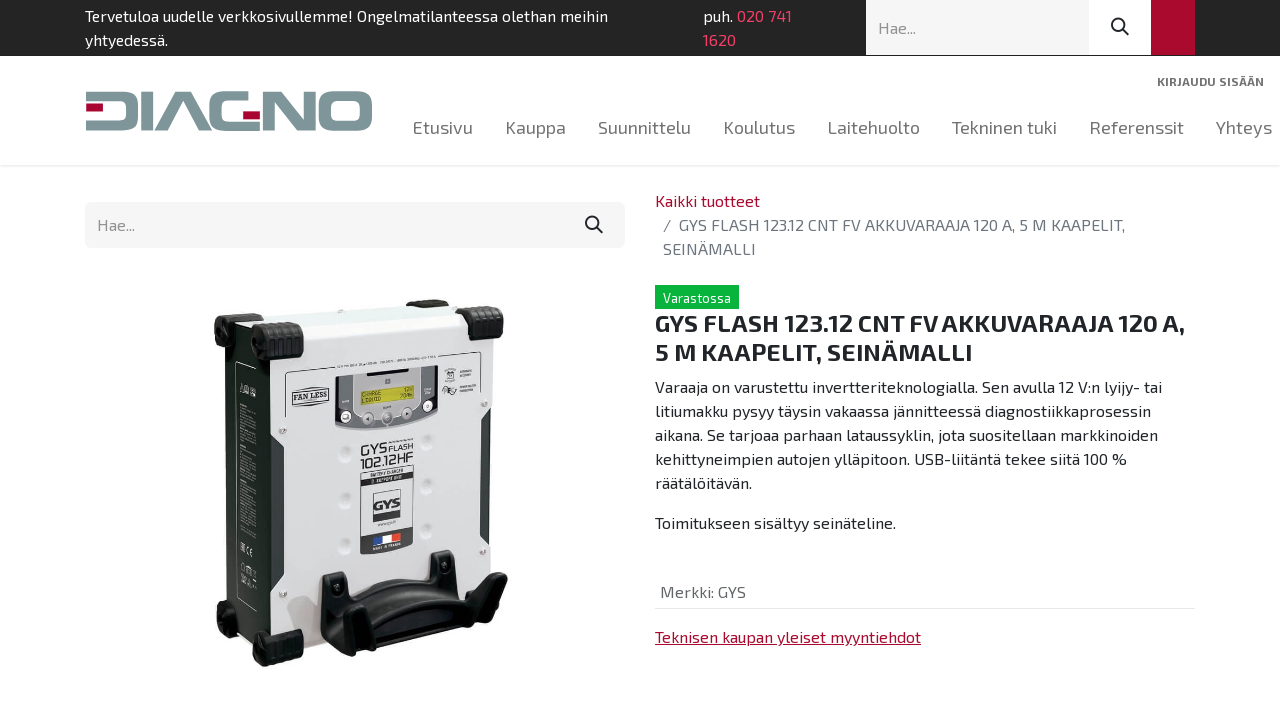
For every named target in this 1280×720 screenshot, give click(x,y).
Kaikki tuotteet (707, 200)
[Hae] (1120, 27)
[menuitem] (443, 127)
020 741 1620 (747, 27)
